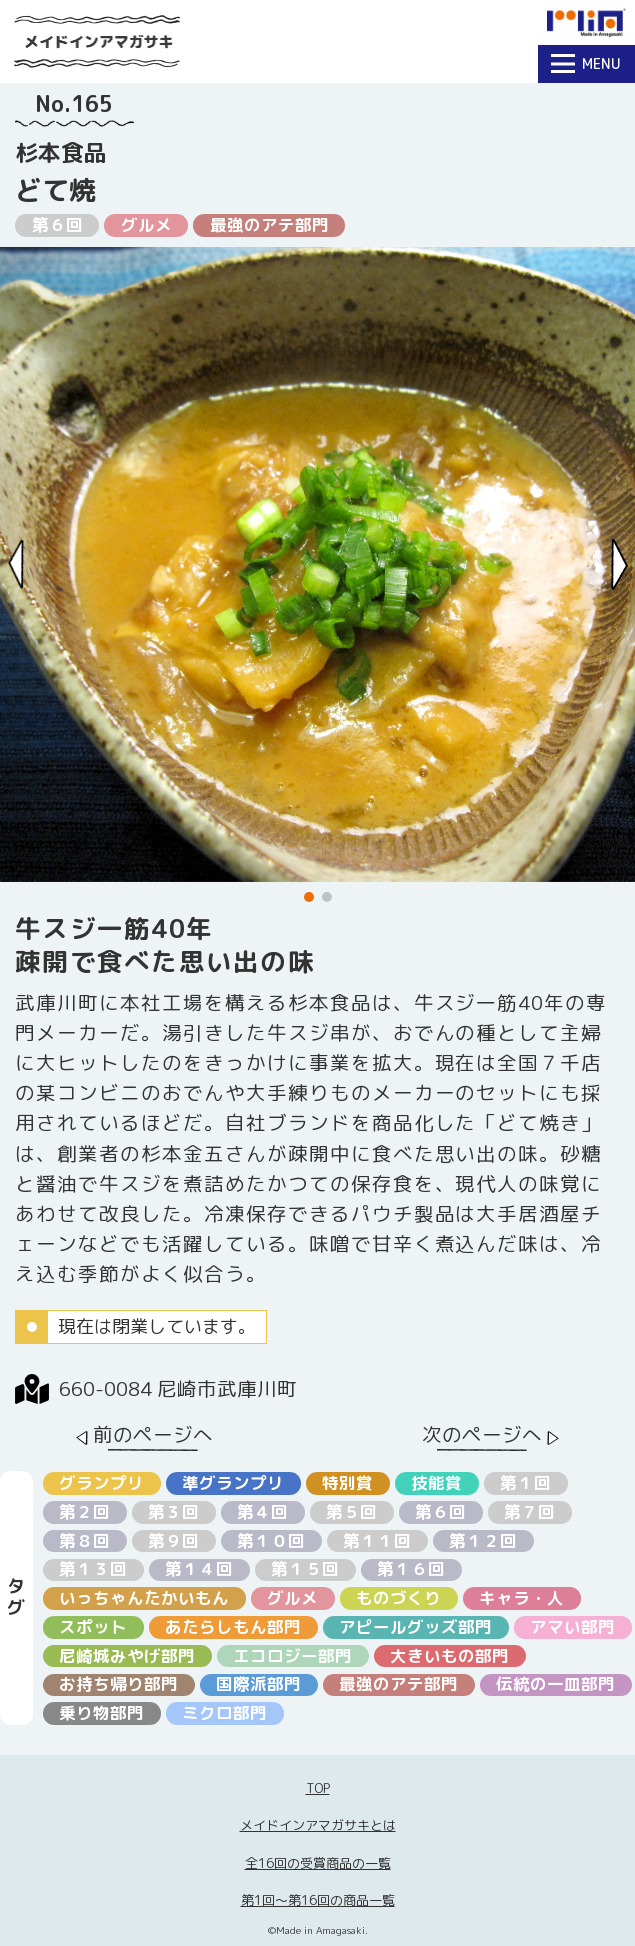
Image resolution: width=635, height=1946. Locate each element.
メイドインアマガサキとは (318, 1825)
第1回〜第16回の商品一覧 (318, 1900)
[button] (309, 897)
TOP (318, 1788)
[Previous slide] (16, 564)
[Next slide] (619, 564)
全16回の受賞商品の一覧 (318, 1863)
